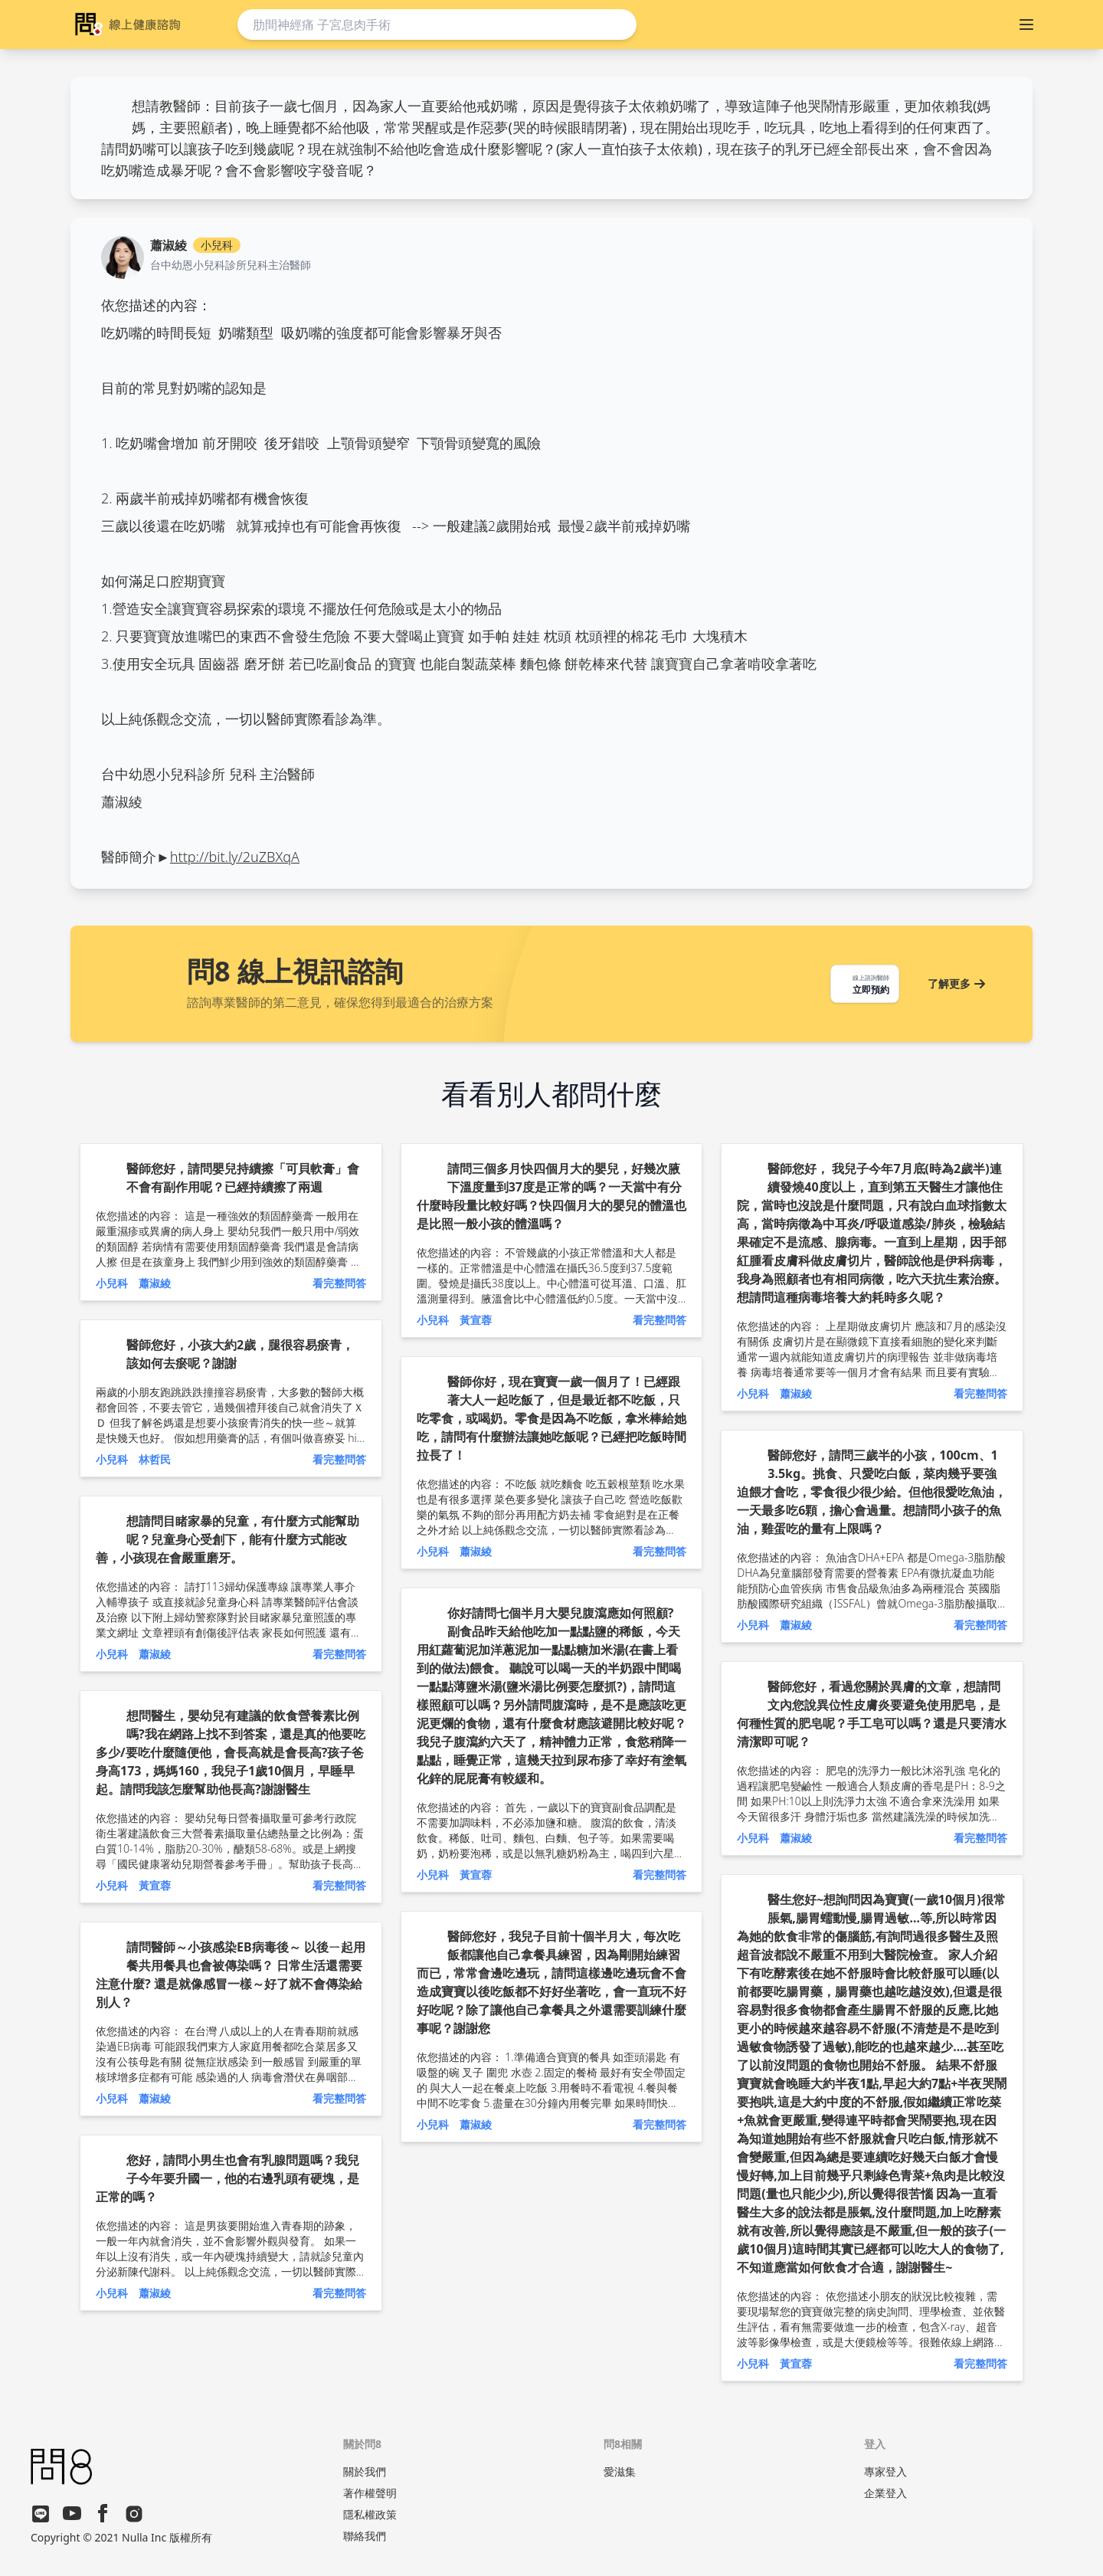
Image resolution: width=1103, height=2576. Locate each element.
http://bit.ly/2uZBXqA (234, 856)
